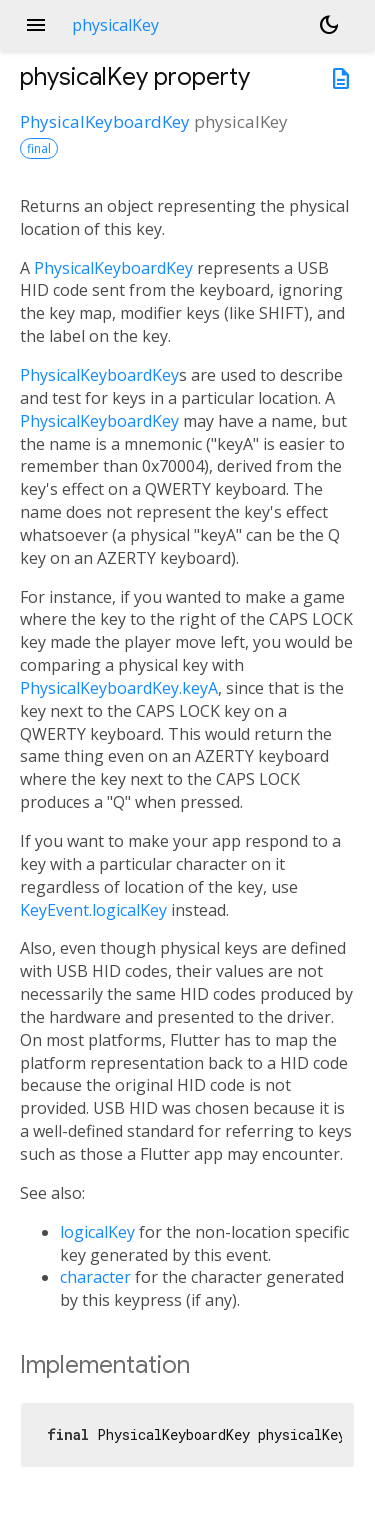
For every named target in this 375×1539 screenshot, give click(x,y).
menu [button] (36, 25)
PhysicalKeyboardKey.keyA (119, 688)
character (95, 1277)
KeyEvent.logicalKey (93, 910)
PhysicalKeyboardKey (105, 121)
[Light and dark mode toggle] (329, 25)
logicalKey (97, 1232)
